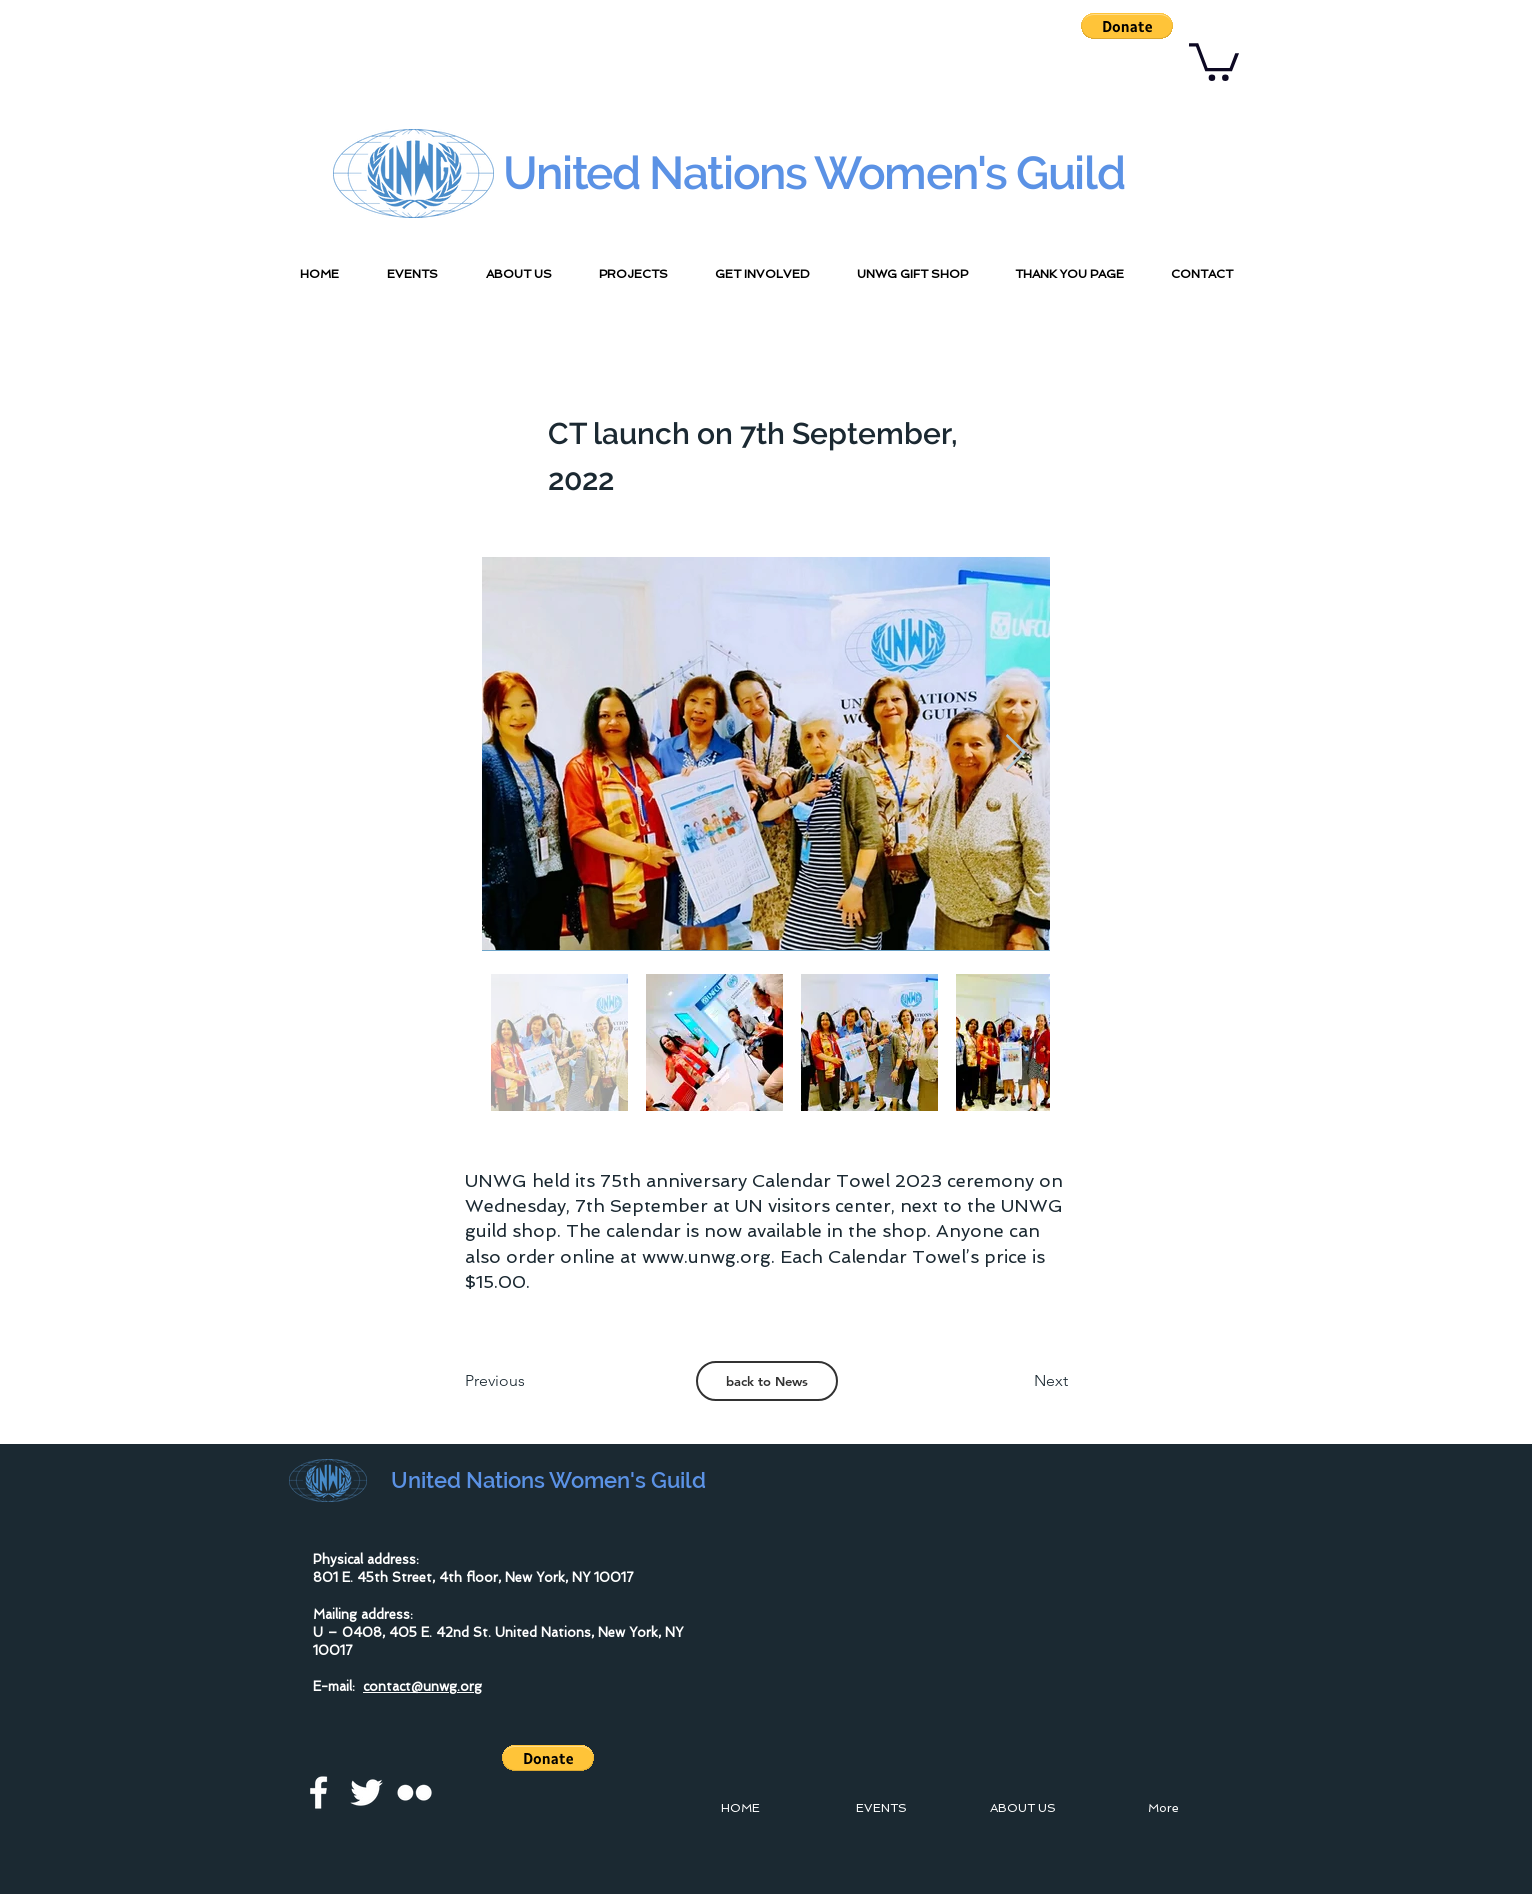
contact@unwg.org (422, 1686)
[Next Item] (1015, 753)
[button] (1127, 26)
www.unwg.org (706, 1256)
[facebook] (318, 1792)
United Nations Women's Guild (813, 173)
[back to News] (767, 1381)
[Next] (1018, 1381)
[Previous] (531, 1381)
